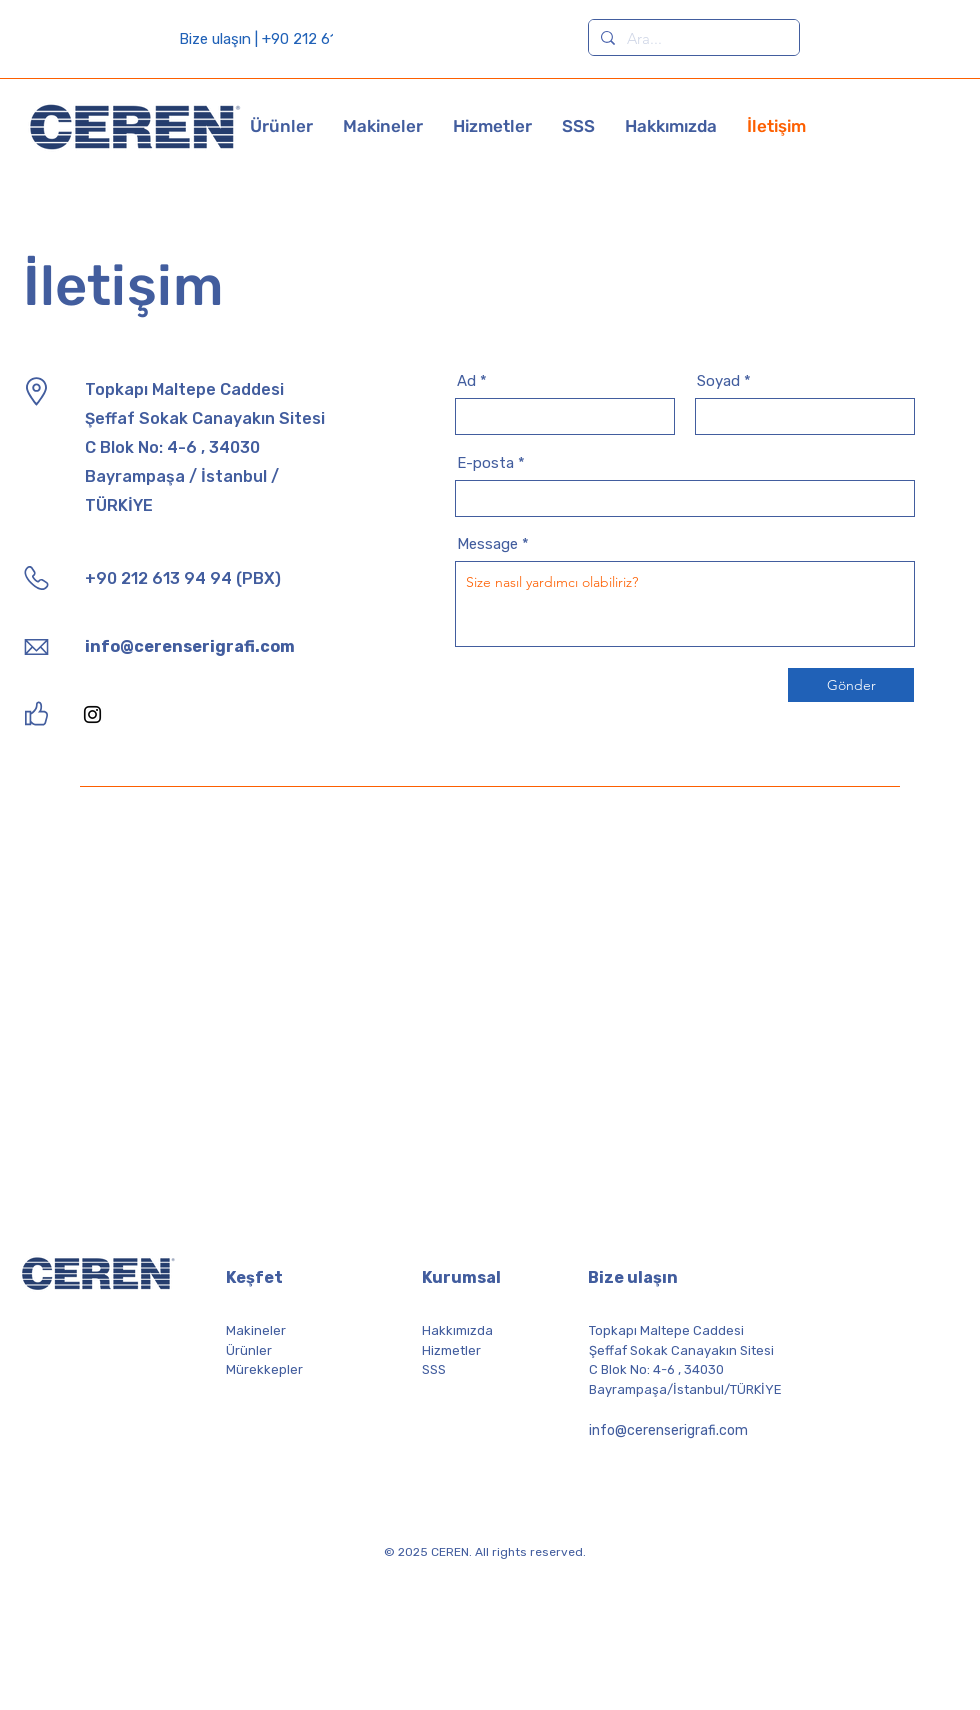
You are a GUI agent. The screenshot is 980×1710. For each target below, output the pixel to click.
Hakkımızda (457, 1330)
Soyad (718, 381)
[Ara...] (692, 38)
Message (487, 544)
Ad (466, 381)
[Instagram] (92, 714)
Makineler (256, 1330)
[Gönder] (851, 685)
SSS (434, 1369)
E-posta (485, 463)
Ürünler (249, 1350)
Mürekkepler (264, 1369)
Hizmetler (451, 1350)
